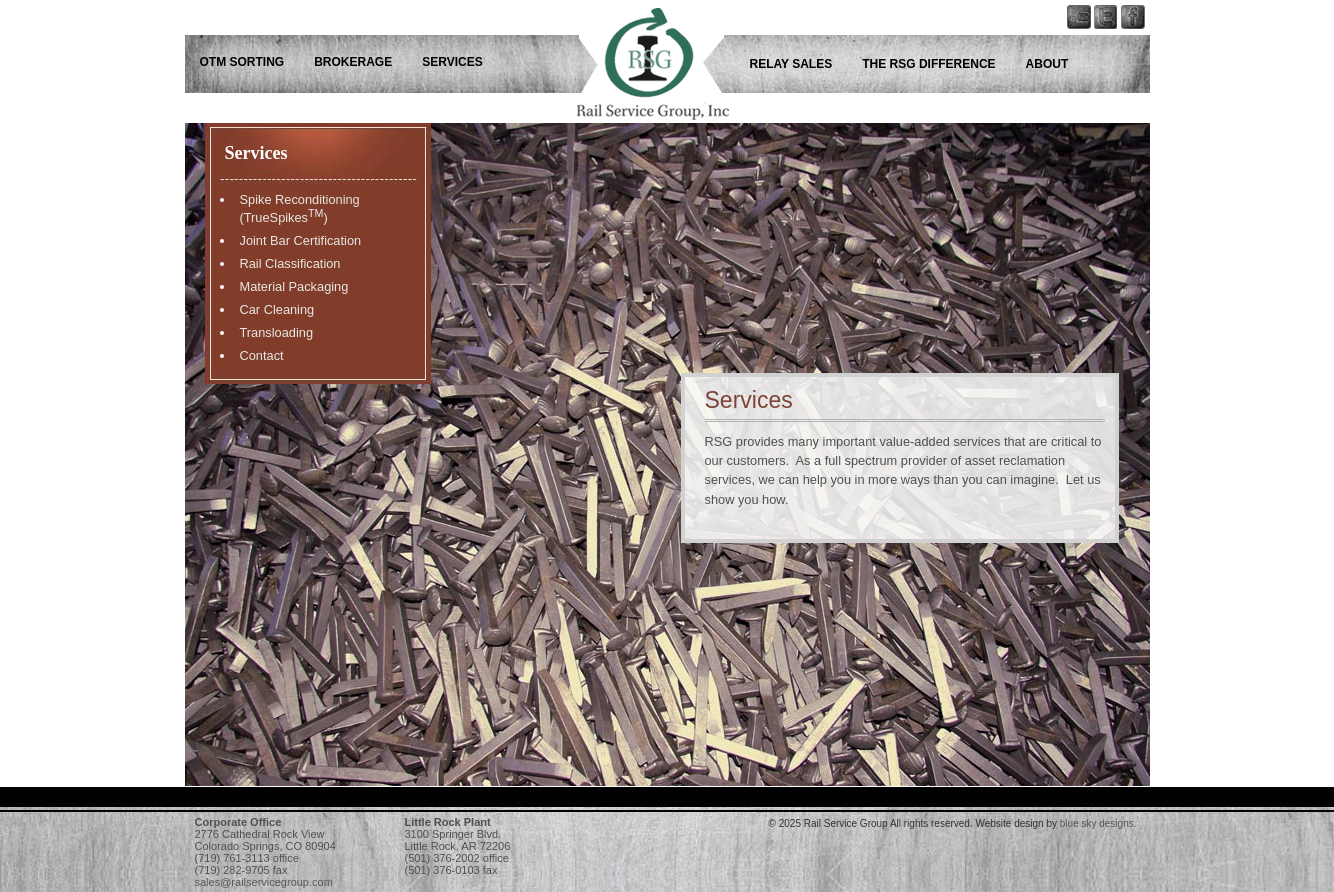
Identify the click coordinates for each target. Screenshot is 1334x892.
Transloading (277, 332)
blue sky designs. (1098, 823)
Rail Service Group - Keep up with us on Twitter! (1110, 55)
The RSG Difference (928, 64)
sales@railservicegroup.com (264, 882)
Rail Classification (290, 263)
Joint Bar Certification (301, 240)
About (1047, 64)
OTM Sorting (242, 62)
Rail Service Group (635, 55)
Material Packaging (294, 286)
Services (452, 62)
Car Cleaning (277, 309)
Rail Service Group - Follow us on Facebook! (1138, 55)
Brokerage (353, 62)
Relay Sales (791, 64)
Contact (262, 355)
